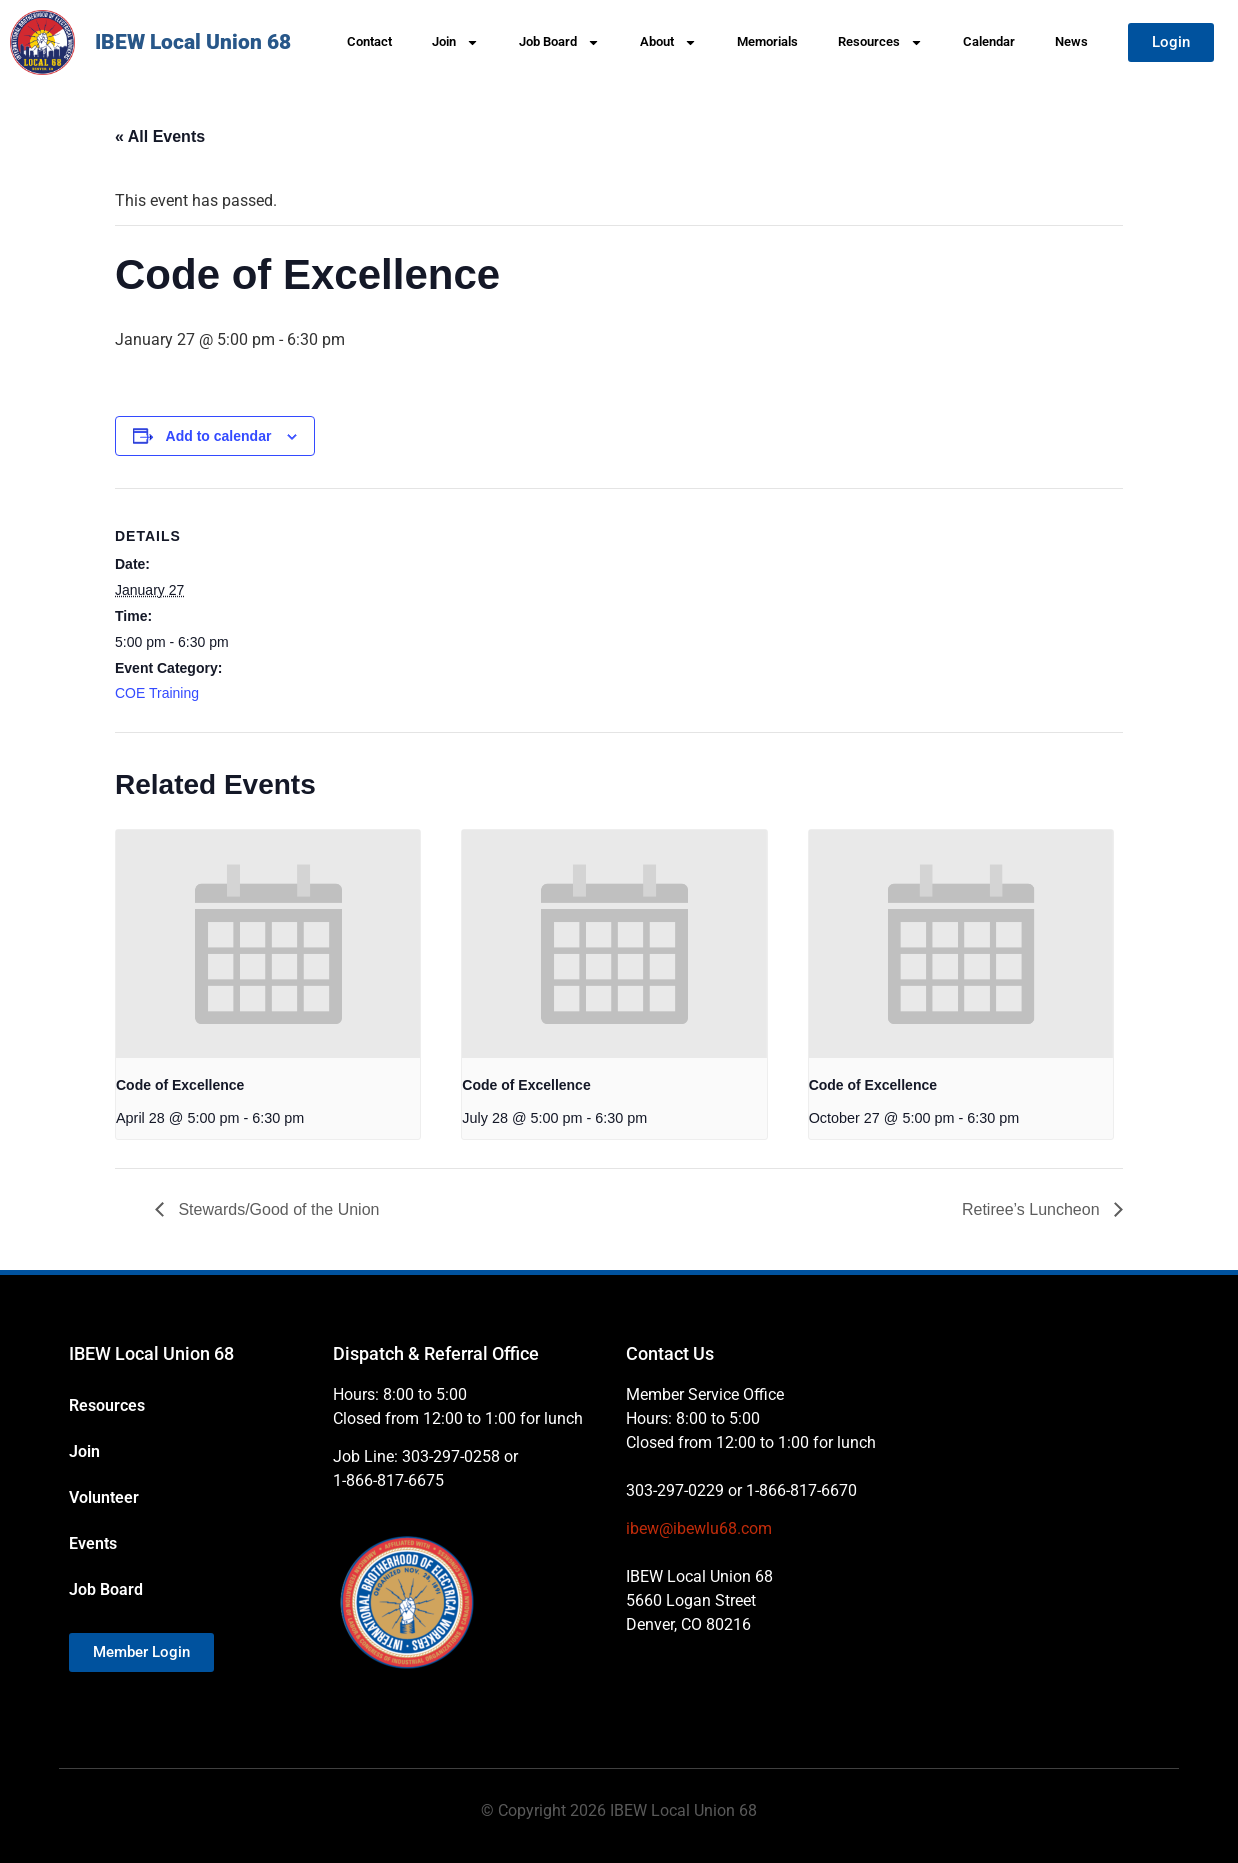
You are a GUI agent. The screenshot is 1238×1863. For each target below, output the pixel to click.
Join (455, 42)
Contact (369, 41)
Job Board (559, 42)
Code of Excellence (180, 1085)
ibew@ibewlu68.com (699, 1528)
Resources (880, 42)
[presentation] (268, 944)
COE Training (157, 693)
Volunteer (104, 1497)
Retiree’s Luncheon (1033, 1209)
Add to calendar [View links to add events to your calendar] (219, 436)
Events (93, 1543)
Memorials (767, 41)
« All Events (160, 136)
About (668, 42)
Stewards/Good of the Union (276, 1209)
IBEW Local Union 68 (193, 42)
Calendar (989, 41)
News (1071, 41)
